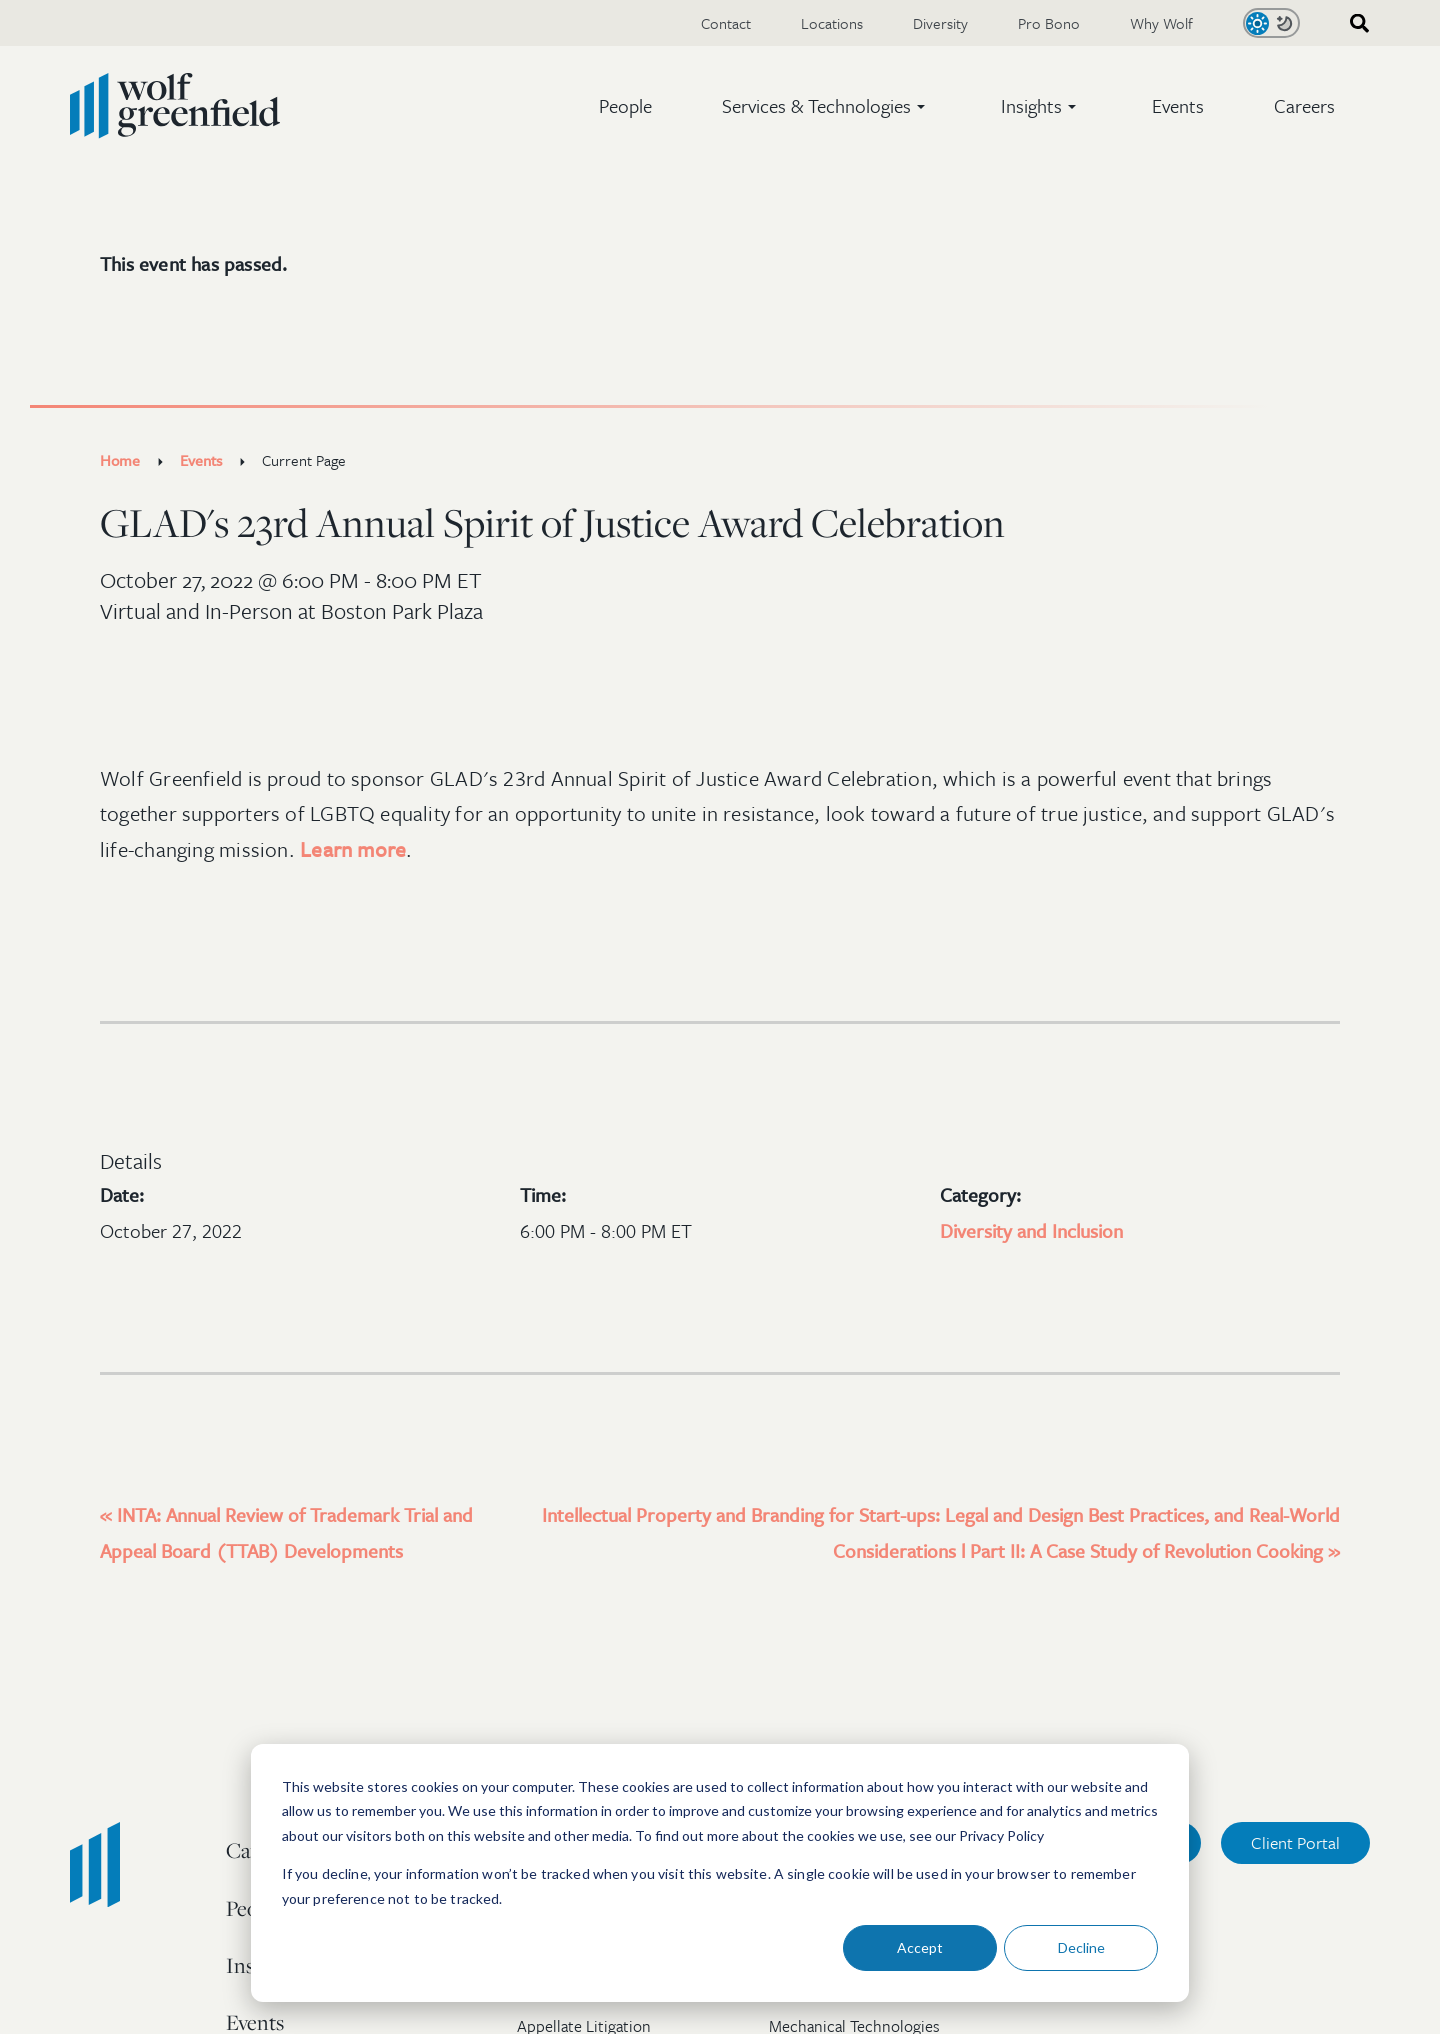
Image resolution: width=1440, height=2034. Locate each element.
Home (120, 460)
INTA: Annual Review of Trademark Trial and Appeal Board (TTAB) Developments (286, 1532)
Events (1178, 105)
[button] (826, 106)
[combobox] (1353, 23)
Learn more (353, 849)
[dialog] (720, 1873)
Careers (1304, 105)
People (625, 105)
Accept (920, 1947)
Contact (726, 23)
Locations (832, 23)
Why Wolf (1161, 23)
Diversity (940, 23)
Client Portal (1295, 1842)
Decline (1081, 1947)
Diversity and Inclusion (1031, 1230)
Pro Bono (1049, 23)
